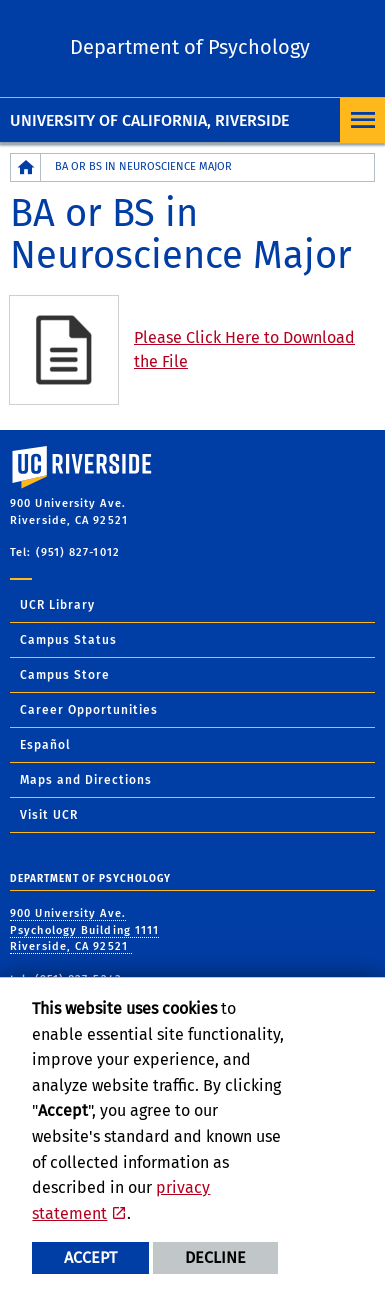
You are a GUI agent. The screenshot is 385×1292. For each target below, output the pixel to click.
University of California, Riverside (149, 120)
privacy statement (121, 1200)
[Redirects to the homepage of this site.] (26, 167)
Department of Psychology (190, 47)
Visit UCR (49, 815)
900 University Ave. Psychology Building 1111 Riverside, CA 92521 (84, 930)
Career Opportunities (89, 710)
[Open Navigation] (362, 120)
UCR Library (57, 605)
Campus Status (68, 640)
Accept (90, 1257)
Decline (215, 1257)
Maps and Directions (86, 780)
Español (45, 745)
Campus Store (65, 675)
